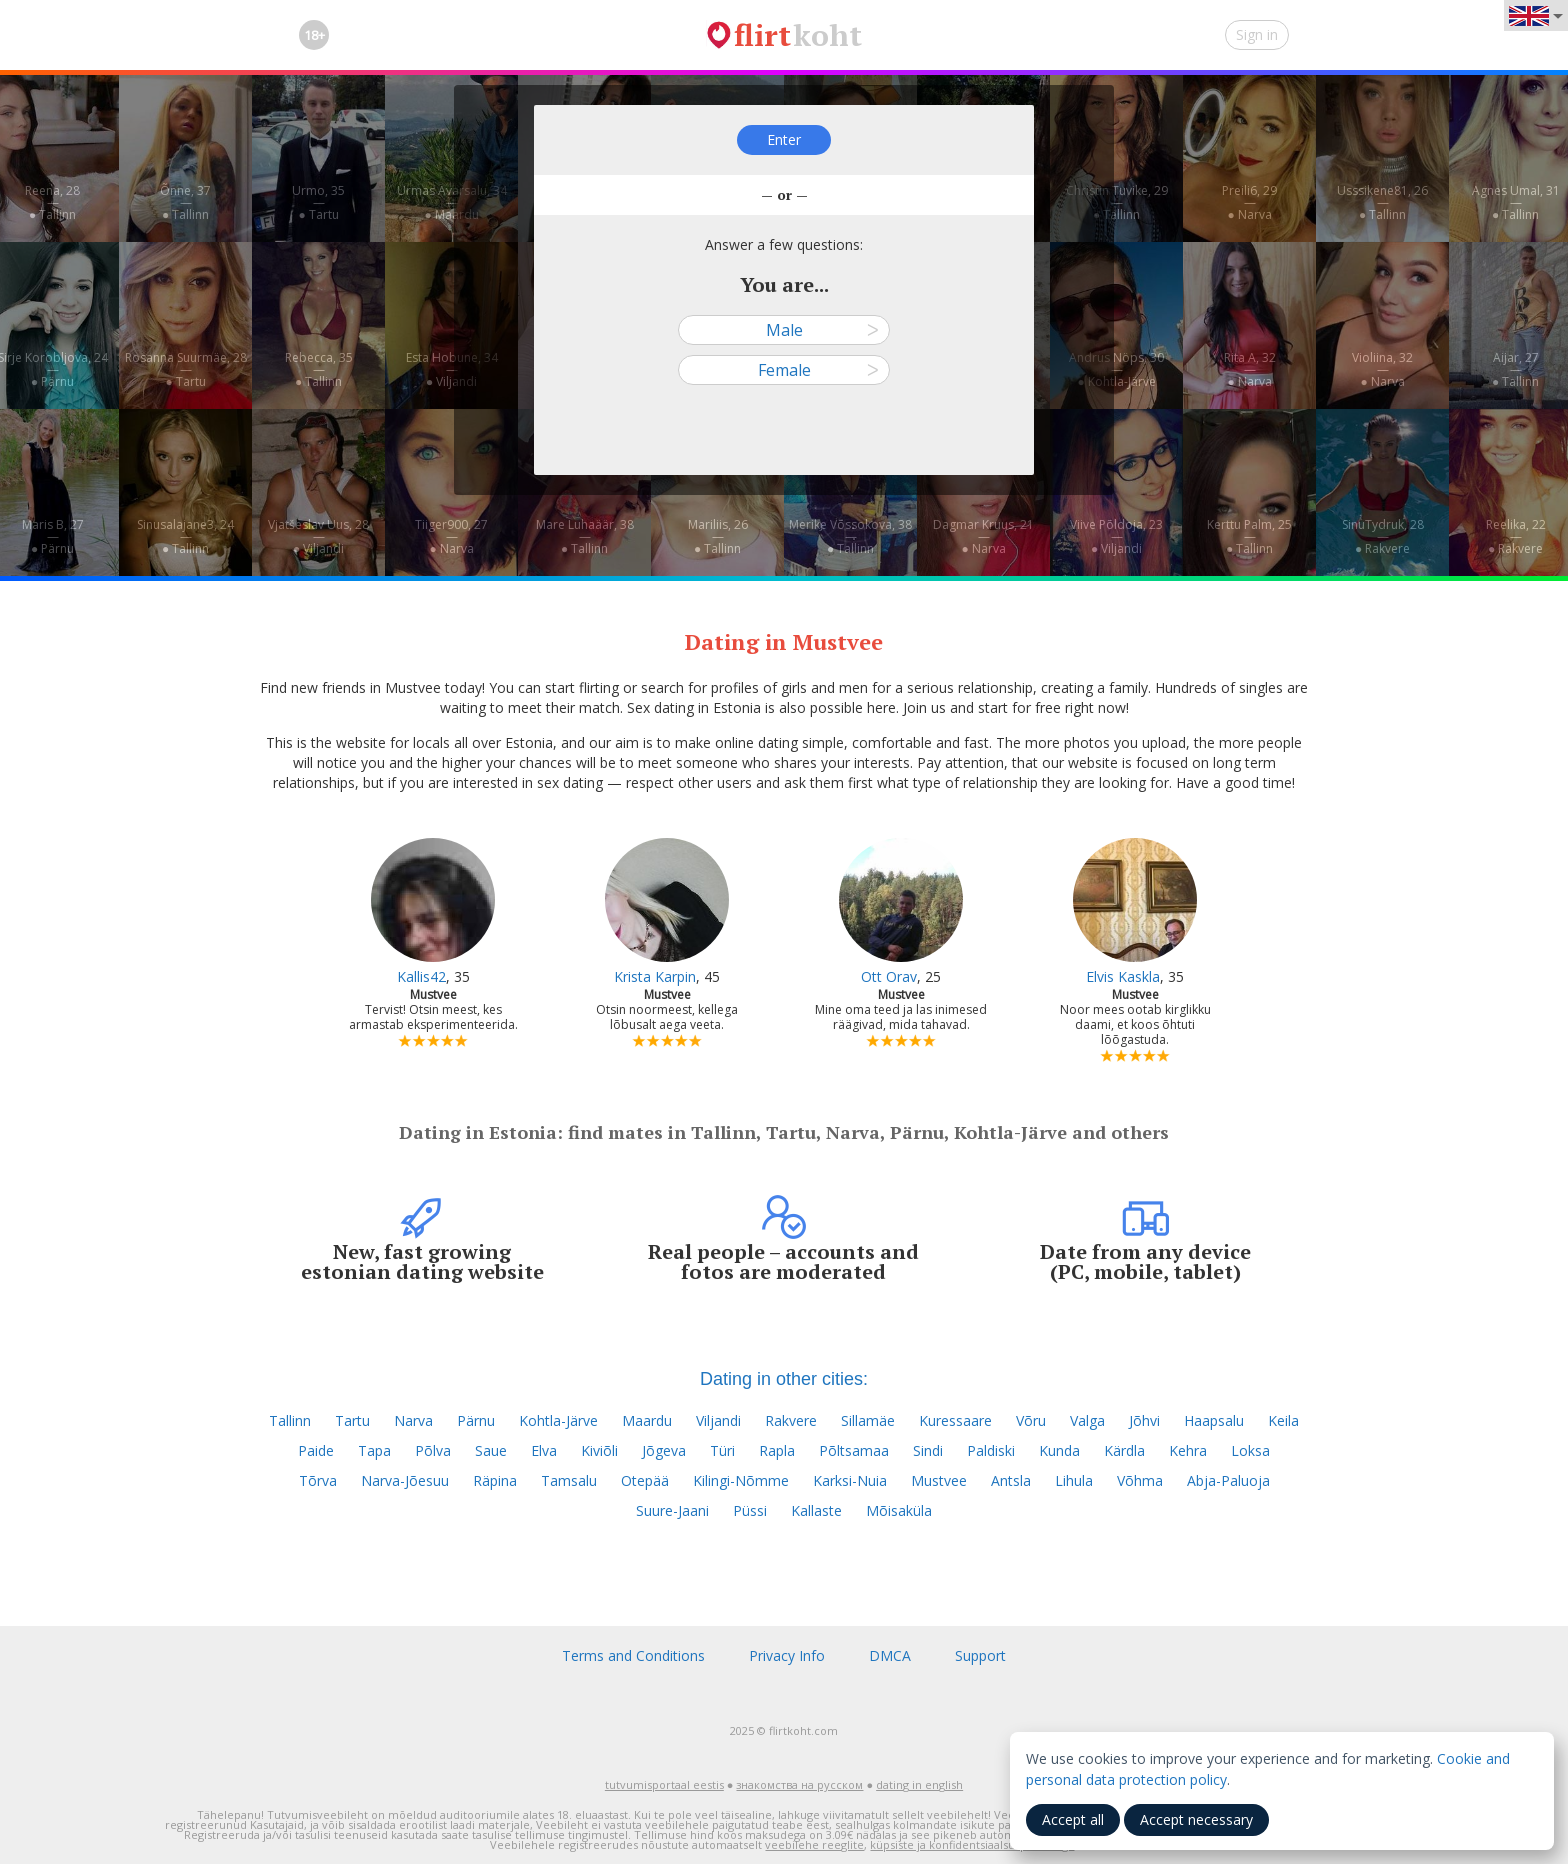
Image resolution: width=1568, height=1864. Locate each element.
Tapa (374, 1450)
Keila (1283, 1420)
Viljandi (718, 1420)
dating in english (919, 1784)
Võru (1031, 1420)
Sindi (928, 1450)
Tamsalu (569, 1480)
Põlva (433, 1450)
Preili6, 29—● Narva (1249, 202)
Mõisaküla (899, 1510)
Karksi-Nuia (850, 1480)
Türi (722, 1450)
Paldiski (991, 1450)
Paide (316, 1450)
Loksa (1250, 1450)
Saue (491, 1450)
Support (980, 1655)
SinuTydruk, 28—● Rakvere (1383, 536)
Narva (413, 1420)
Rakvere (791, 1420)
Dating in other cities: (784, 1379)
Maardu (647, 1420)
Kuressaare (955, 1420)
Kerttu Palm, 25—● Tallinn (1249, 536)
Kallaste (816, 1510)
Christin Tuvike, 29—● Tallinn (1117, 202)
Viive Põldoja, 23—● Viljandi (1116, 536)
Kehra (1188, 1450)
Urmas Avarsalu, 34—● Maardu (452, 202)
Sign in (1257, 34)
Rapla (777, 1450)
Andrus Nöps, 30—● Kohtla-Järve (1116, 369)
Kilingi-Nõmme (741, 1480)
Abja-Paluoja (1228, 1480)
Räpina (495, 1480)
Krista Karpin (655, 976)
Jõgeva (664, 1450)
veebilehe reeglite (814, 1844)
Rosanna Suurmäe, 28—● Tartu (186, 369)
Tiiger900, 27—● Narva (451, 536)
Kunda (1059, 1450)
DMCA (890, 1655)
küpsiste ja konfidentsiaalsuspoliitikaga (972, 1844)
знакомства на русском (799, 1784)
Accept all (1073, 1819)
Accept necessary (1196, 1819)
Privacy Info (787, 1655)
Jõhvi (1144, 1420)
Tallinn (290, 1420)
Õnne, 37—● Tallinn (185, 202)
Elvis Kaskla (1123, 976)
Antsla (1011, 1480)
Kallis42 (421, 976)
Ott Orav (889, 976)
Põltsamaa (854, 1450)
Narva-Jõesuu (405, 1480)
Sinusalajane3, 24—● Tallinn (185, 536)
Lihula (1074, 1480)
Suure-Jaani (672, 1510)
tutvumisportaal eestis (664, 1784)
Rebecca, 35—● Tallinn (319, 369)
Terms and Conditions (633, 1655)
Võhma (1140, 1480)
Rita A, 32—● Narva (1250, 369)
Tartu (352, 1420)
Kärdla (1124, 1450)
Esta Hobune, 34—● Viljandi (452, 369)
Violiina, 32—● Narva (1382, 369)
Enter (784, 139)
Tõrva (318, 1480)
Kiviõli (599, 1450)
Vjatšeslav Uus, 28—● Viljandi (318, 536)
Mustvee (939, 1480)
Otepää (645, 1480)
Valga (1087, 1420)
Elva (544, 1450)
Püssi (750, 1510)
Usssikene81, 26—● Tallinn (1382, 202)
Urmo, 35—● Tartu (318, 202)
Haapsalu (1214, 1420)
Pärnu (476, 1420)
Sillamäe (868, 1420)
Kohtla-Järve (558, 1420)
